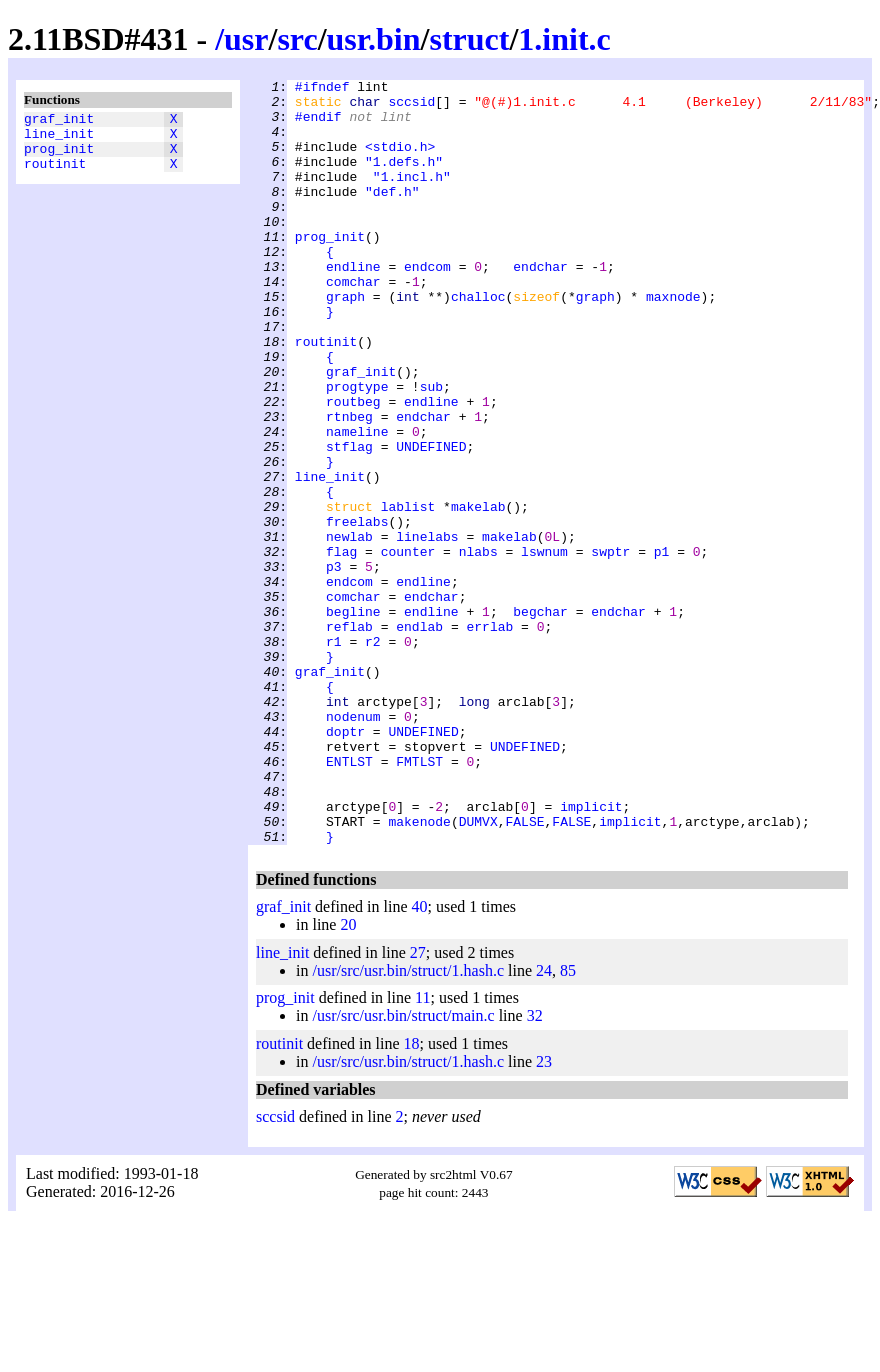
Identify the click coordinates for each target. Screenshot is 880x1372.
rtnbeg (349, 485)
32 (535, 1168)
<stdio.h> (400, 161)
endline (353, 305)
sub (431, 449)
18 (412, 1196)
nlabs (478, 647)
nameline (357, 503)
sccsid (411, 107)
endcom (427, 305)
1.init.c (564, 39)
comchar (353, 323)
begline (353, 719)
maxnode (673, 341)
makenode (419, 971)
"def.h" (392, 215)
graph (345, 341)
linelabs (427, 629)
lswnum (544, 647)
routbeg (353, 467)
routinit (55, 175)
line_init (59, 139)
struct (469, 39)
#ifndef (322, 89)
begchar (540, 719)
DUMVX (478, 971)
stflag (349, 521)
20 (348, 1077)
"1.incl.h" (412, 197)
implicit (591, 953)
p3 (334, 665)
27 (418, 1105)
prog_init (59, 157)
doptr (345, 863)
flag (341, 647)
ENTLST (349, 899)
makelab (478, 593)
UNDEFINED (431, 521)
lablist (408, 593)
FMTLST (419, 899)
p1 (662, 647)
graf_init (59, 121)
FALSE (524, 971)
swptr (610, 647)
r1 (334, 755)
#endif (318, 125)
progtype (357, 449)
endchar (540, 305)
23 (544, 1214)
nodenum (353, 845)
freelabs (357, 611)
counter (408, 647)
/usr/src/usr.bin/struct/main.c (403, 1168)
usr (246, 39)
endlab (419, 737)
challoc (478, 341)
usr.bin (374, 39)
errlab (489, 737)
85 (568, 1123)
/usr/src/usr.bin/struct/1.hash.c (408, 1123)
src (297, 39)
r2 (373, 755)
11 (422, 1150)
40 (420, 1059)
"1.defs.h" (404, 179)
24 (544, 1123)
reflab (349, 737)
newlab (349, 629)
